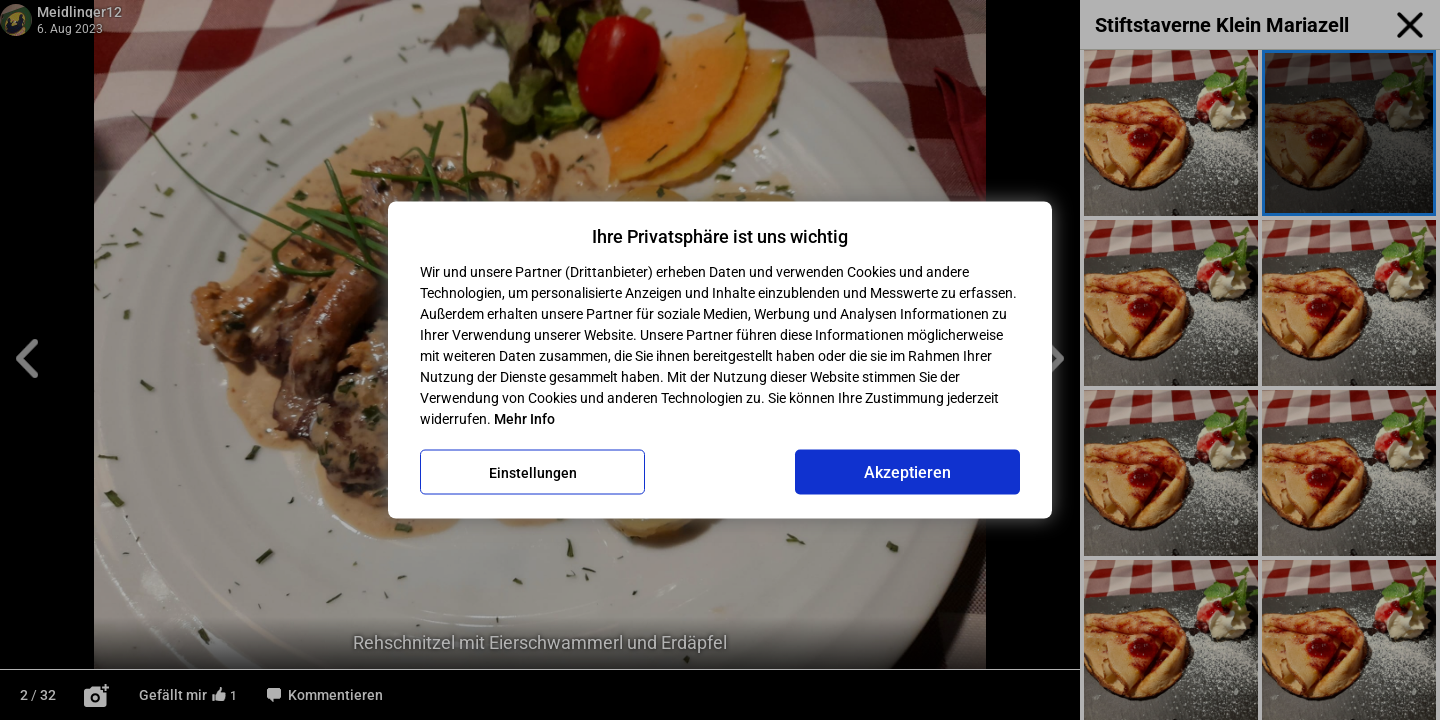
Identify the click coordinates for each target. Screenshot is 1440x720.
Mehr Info (524, 419)
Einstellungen (533, 472)
